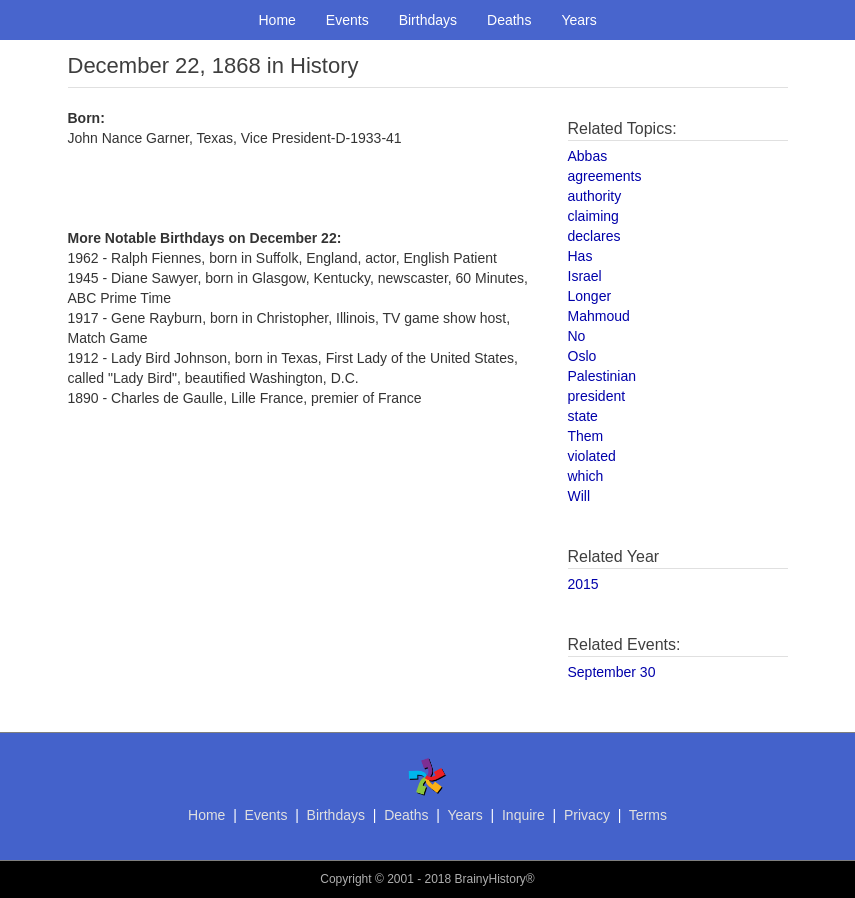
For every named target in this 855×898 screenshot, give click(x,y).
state (583, 416)
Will (579, 496)
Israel (585, 276)
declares (594, 236)
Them (586, 436)
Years (578, 20)
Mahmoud (599, 316)
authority (595, 196)
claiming (593, 216)
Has (580, 256)
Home (277, 20)
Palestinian (602, 376)
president (597, 396)
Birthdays (428, 20)
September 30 (612, 672)
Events (347, 20)
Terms (648, 815)
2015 (583, 584)
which (586, 476)
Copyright (345, 879)
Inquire (523, 815)
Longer (590, 296)
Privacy (587, 815)
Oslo (582, 356)
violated (592, 456)
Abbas (588, 156)
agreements (605, 176)
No (577, 336)
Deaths (509, 20)
